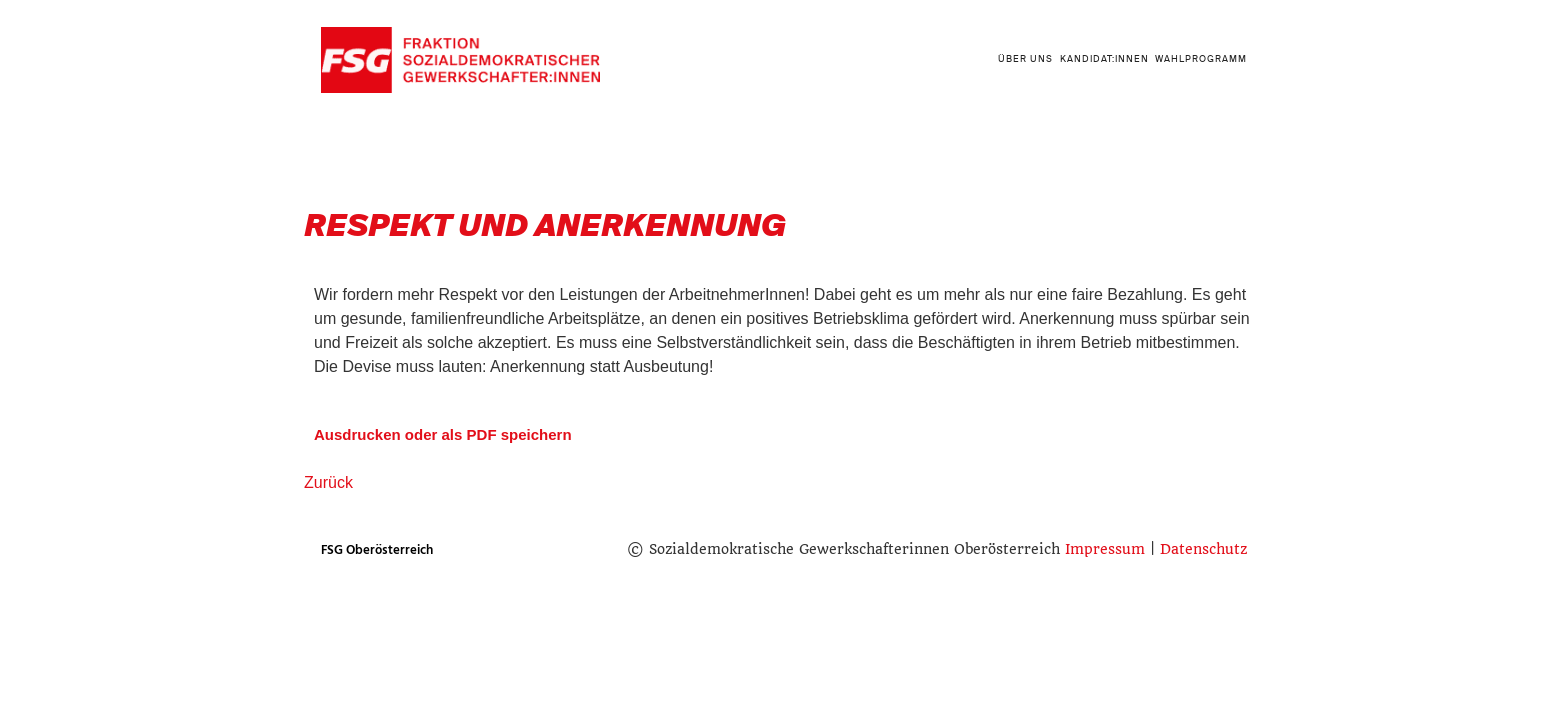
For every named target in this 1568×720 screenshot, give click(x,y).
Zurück (328, 482)
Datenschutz (1203, 549)
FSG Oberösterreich (377, 550)
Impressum (1105, 549)
